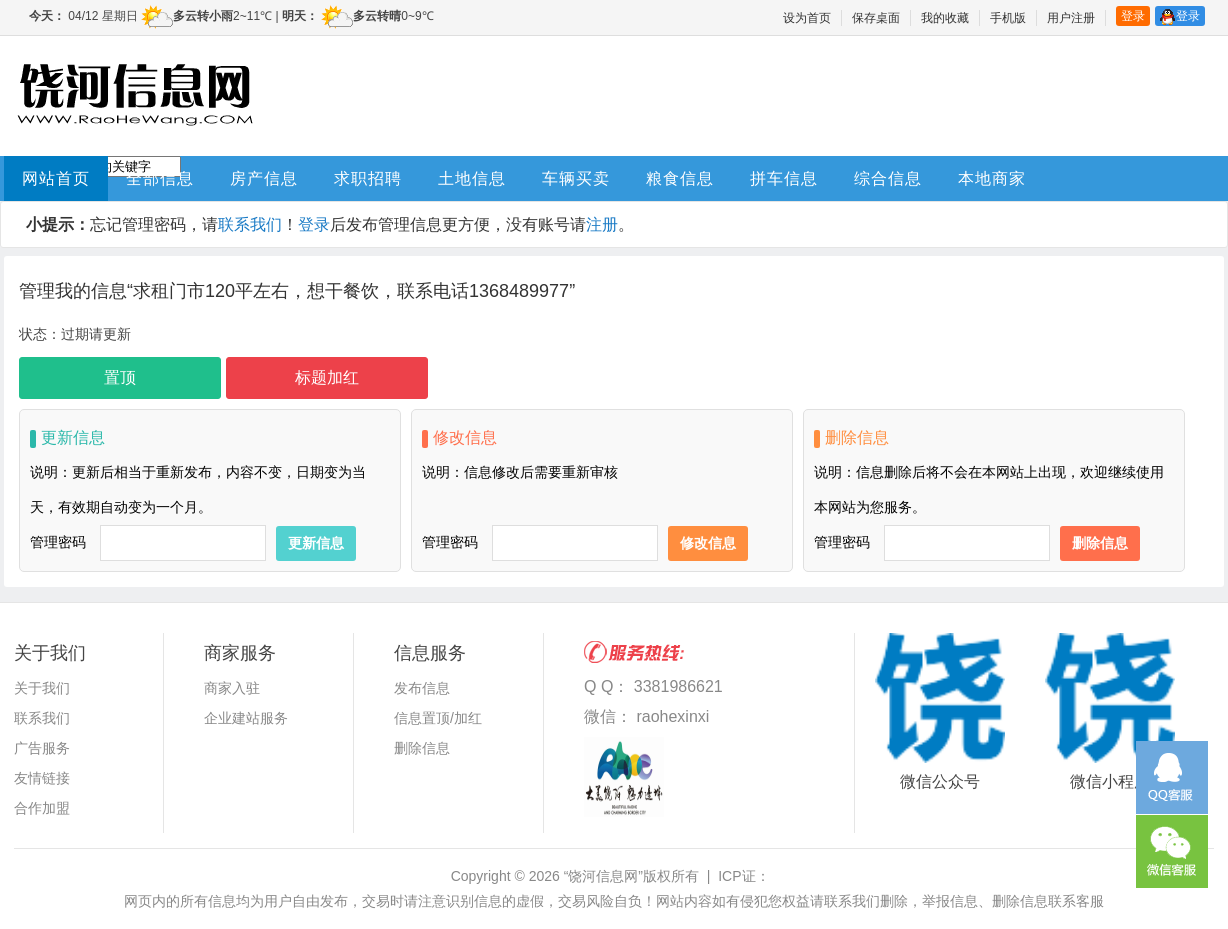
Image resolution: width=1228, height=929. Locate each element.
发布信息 (422, 688)
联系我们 (250, 224)
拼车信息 (784, 178)
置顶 (120, 377)
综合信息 (888, 178)
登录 (1133, 16)
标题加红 (327, 377)
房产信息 (264, 178)
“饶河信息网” (603, 876)
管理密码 (58, 542)
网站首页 (56, 178)
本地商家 (992, 178)
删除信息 (422, 748)
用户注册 (1071, 18)
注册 (602, 224)
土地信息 (472, 178)
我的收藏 (945, 18)
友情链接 (42, 778)
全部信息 (160, 178)
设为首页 (807, 18)
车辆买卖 (576, 178)
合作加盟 (42, 808)
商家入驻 (232, 688)
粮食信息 (680, 178)
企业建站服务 (246, 718)
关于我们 (42, 688)
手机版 (1008, 18)
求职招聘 (368, 178)
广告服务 (42, 748)
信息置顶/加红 (438, 718)
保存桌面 (876, 18)
